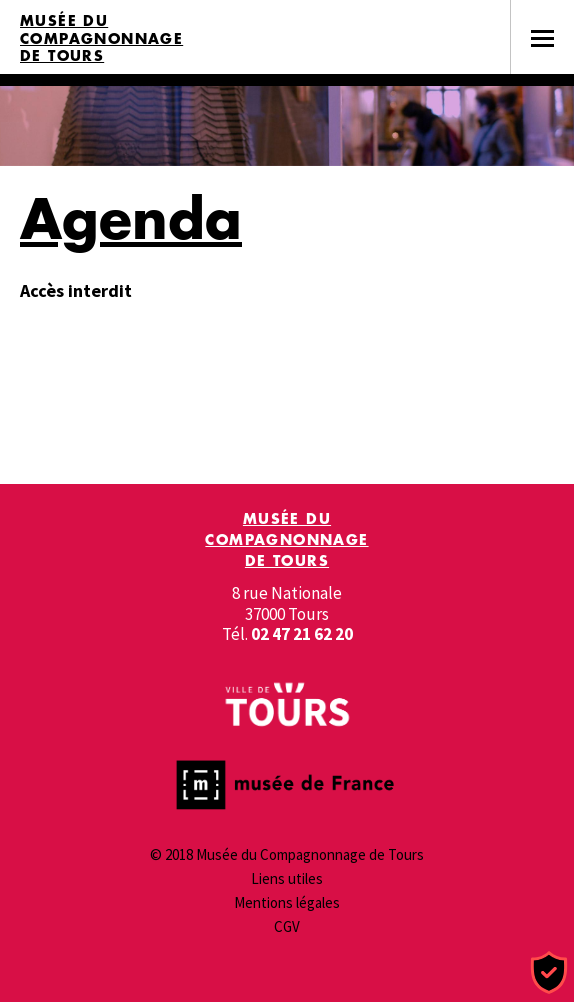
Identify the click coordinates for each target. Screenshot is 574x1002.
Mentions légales (287, 902)
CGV (287, 926)
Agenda (131, 218)
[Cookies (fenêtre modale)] (549, 973)
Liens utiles (287, 878)
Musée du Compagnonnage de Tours (101, 38)
